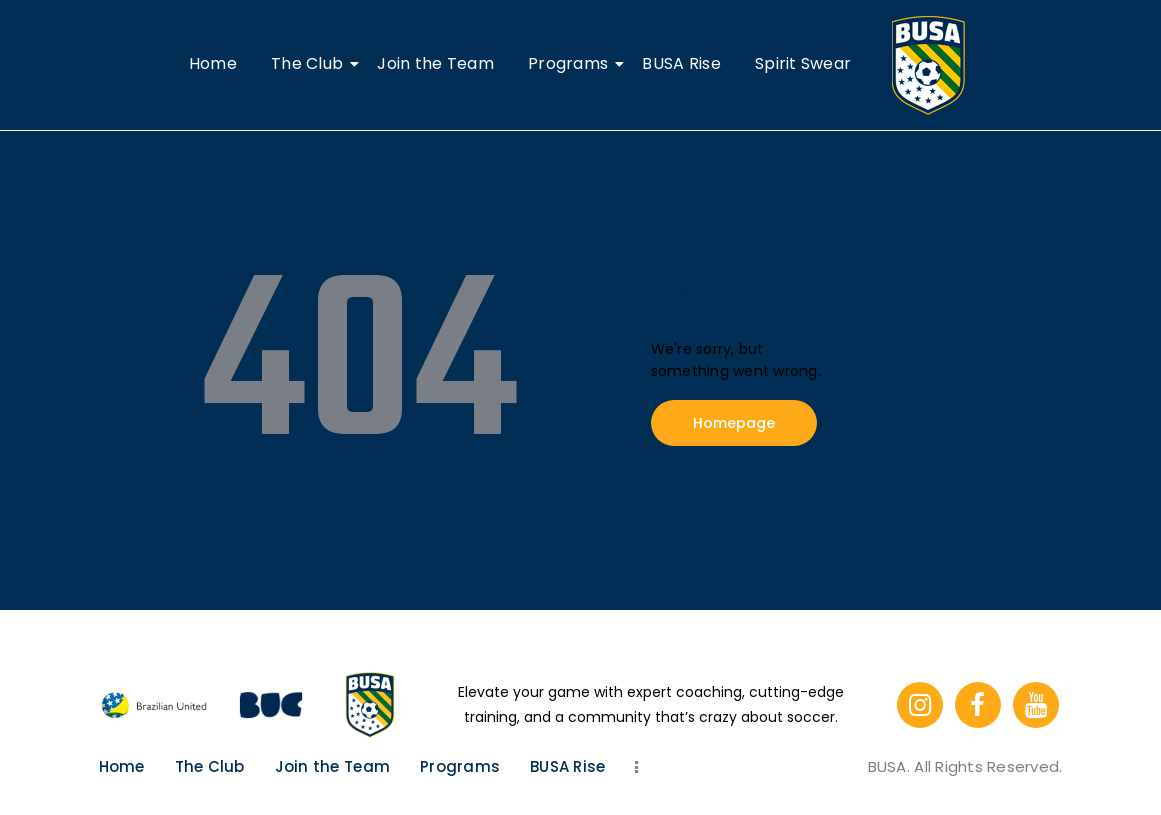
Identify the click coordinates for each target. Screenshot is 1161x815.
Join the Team (435, 63)
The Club (310, 63)
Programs (571, 63)
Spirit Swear (803, 63)
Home (213, 63)
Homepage (734, 423)
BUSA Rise (681, 63)
